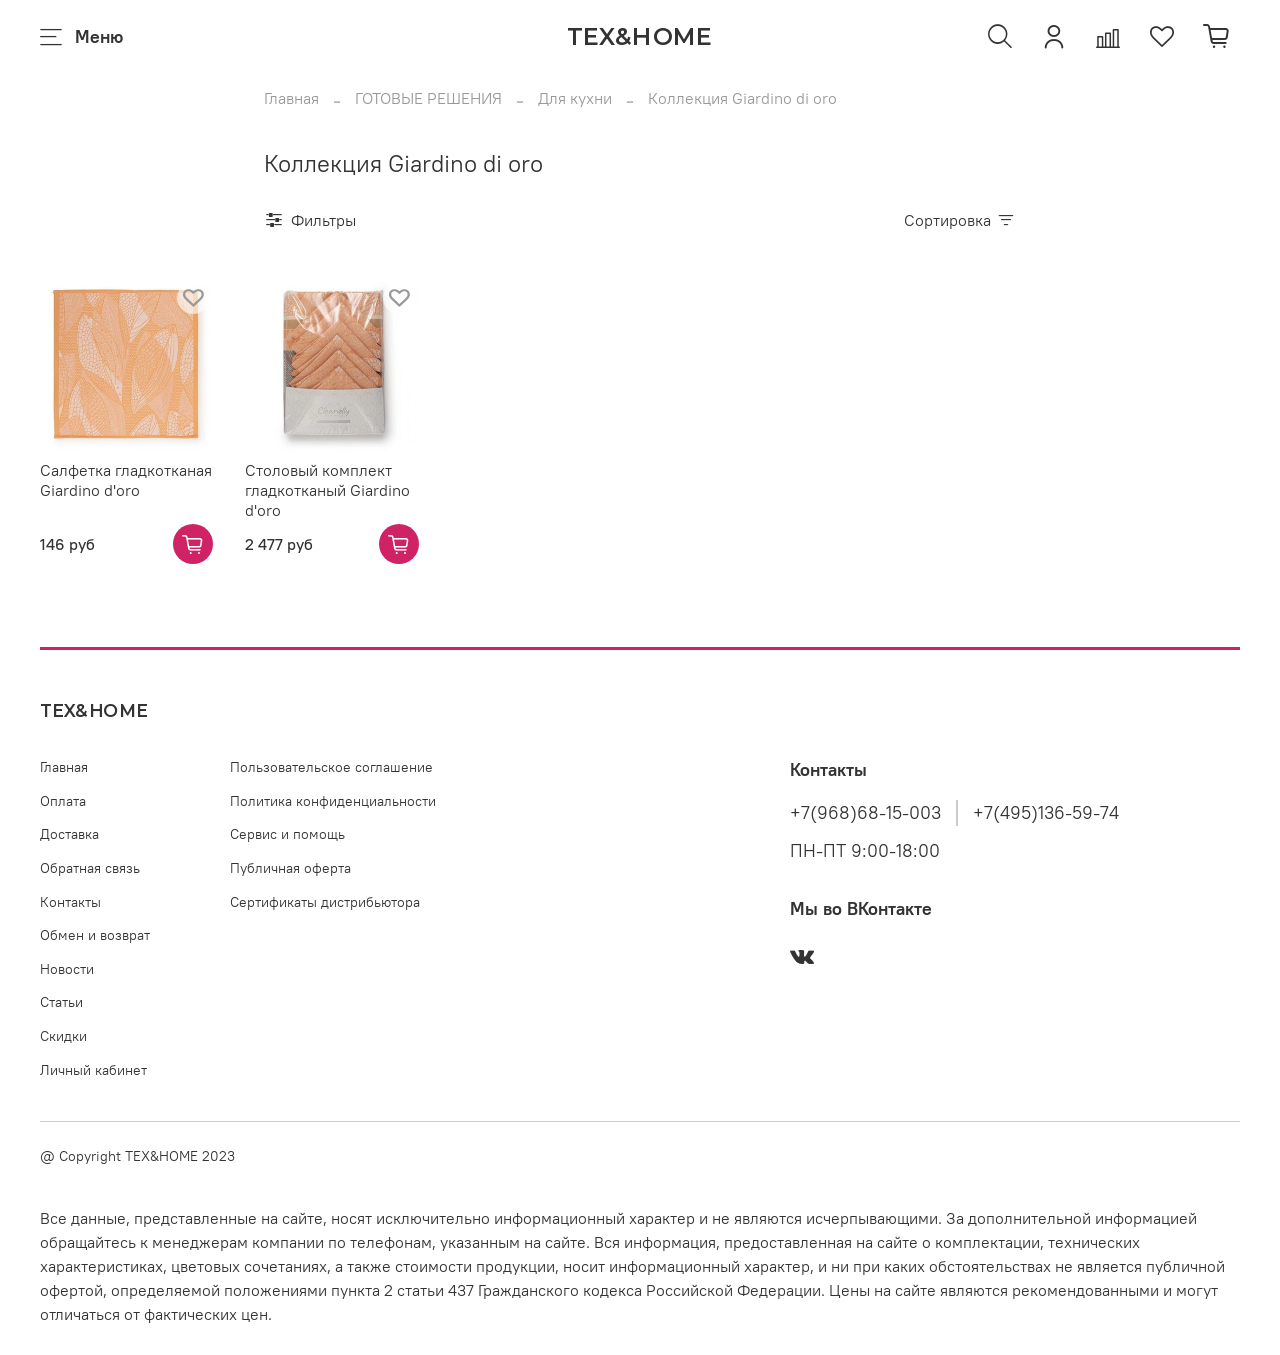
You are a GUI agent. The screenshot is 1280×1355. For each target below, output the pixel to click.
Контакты (70, 902)
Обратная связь (90, 868)
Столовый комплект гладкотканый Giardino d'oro (327, 490)
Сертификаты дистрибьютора (325, 902)
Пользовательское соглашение (331, 767)
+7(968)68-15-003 (865, 813)
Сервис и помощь (287, 834)
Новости (67, 969)
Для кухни (575, 98)
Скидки (63, 1036)
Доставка (69, 834)
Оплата (63, 801)
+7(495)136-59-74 (1046, 813)
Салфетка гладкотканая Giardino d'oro (126, 480)
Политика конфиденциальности (333, 801)
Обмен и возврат (95, 935)
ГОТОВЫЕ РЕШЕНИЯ (428, 98)
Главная (291, 98)
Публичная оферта (290, 868)
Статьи (61, 1002)
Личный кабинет (93, 1070)
